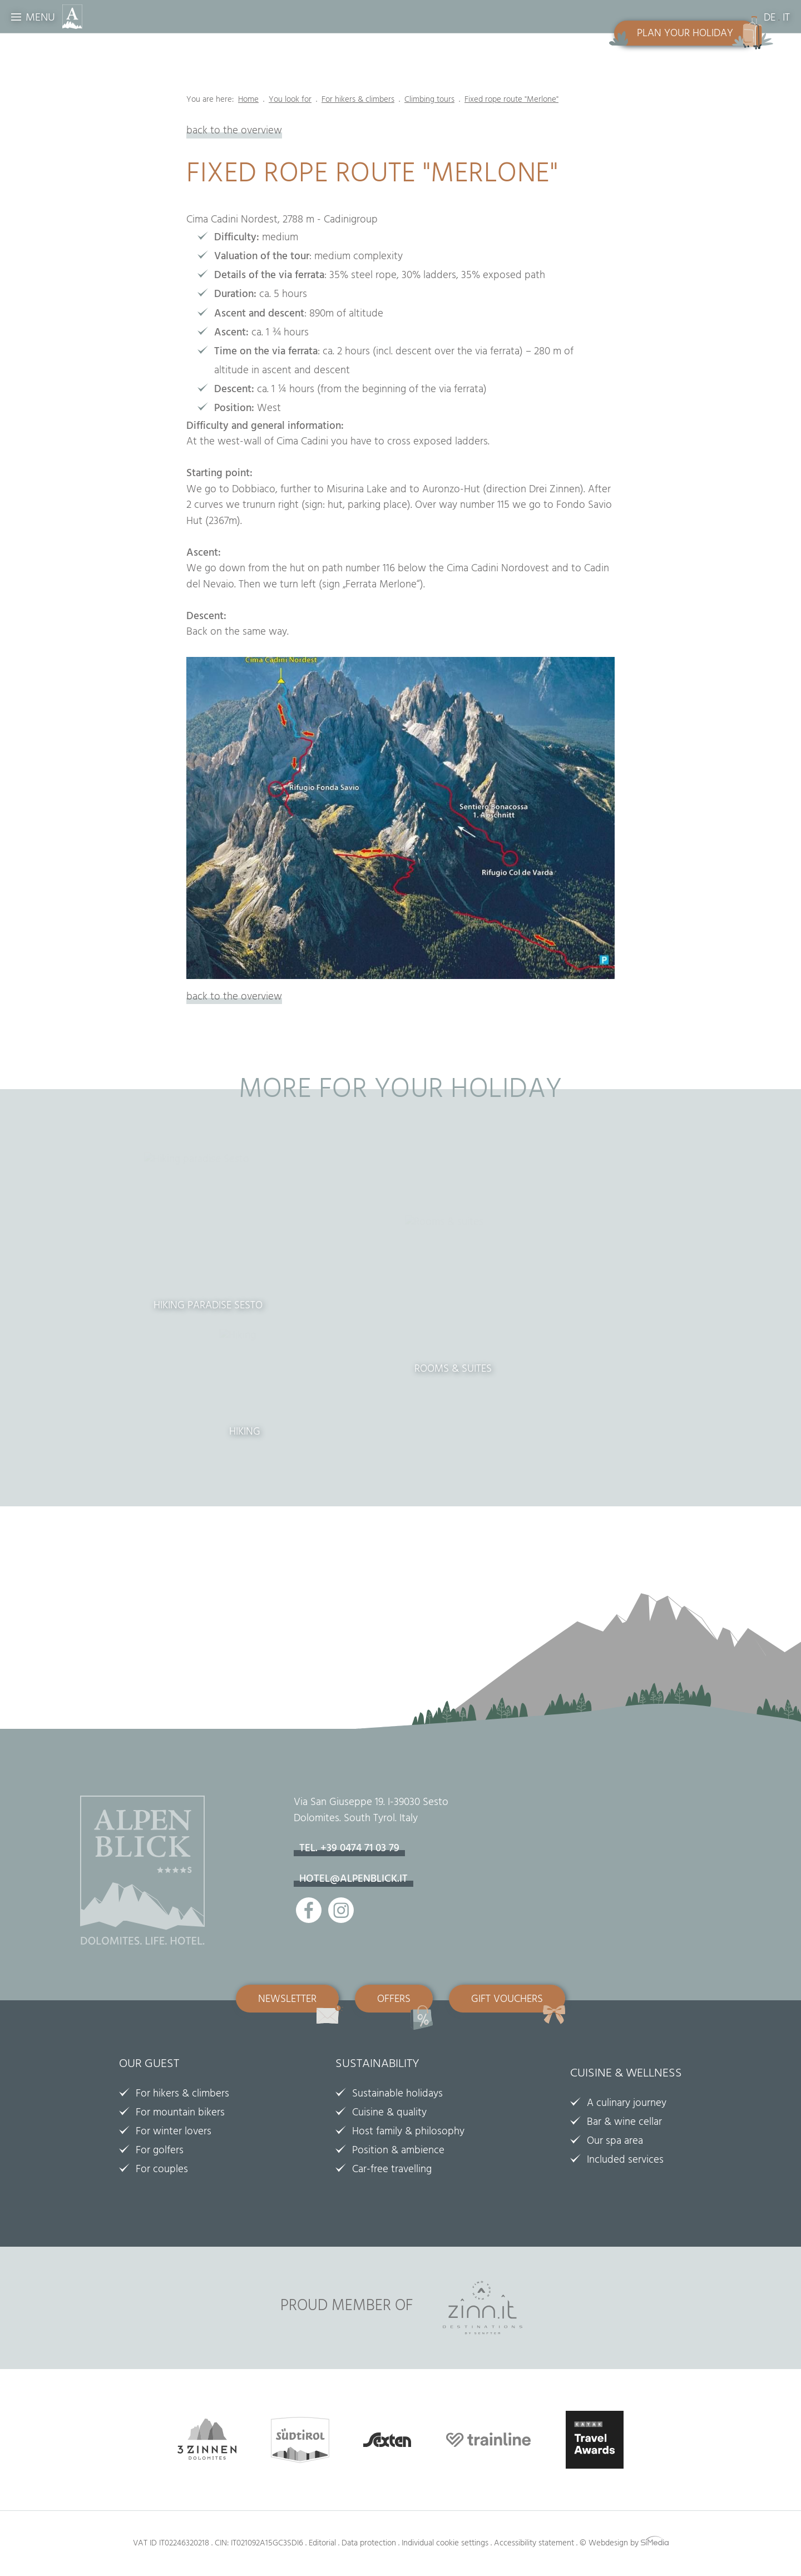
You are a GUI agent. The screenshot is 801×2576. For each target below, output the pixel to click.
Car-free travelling (392, 2170)
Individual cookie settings (445, 2544)
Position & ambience (398, 2152)
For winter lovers (173, 2133)
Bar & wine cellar (624, 2123)
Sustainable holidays (397, 2095)
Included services (625, 2161)
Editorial (322, 2544)
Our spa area (615, 2142)
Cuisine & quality (389, 2114)
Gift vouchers (507, 2000)
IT (786, 19)
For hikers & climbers (182, 2095)
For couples (162, 2170)
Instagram (341, 1910)
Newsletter (287, 2000)
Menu (40, 18)
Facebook (309, 1910)
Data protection (369, 2544)
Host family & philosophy (408, 2133)
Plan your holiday (685, 34)
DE (769, 19)
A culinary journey (626, 2104)
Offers (394, 2000)
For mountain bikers (180, 2114)
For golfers (160, 2152)
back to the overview (234, 132)
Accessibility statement (534, 2544)
